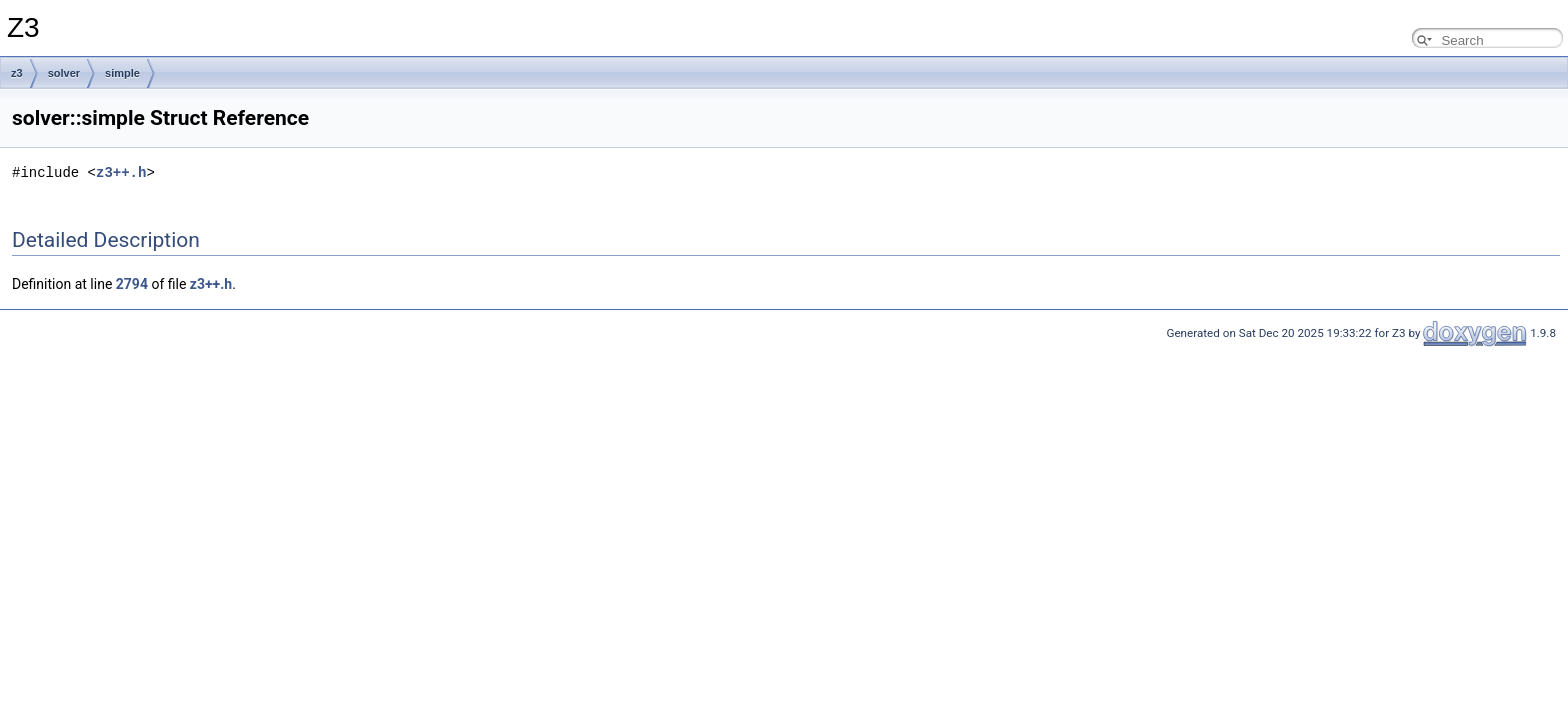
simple (122, 73)
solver (64, 73)
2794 (132, 284)
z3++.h (121, 172)
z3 (17, 73)
